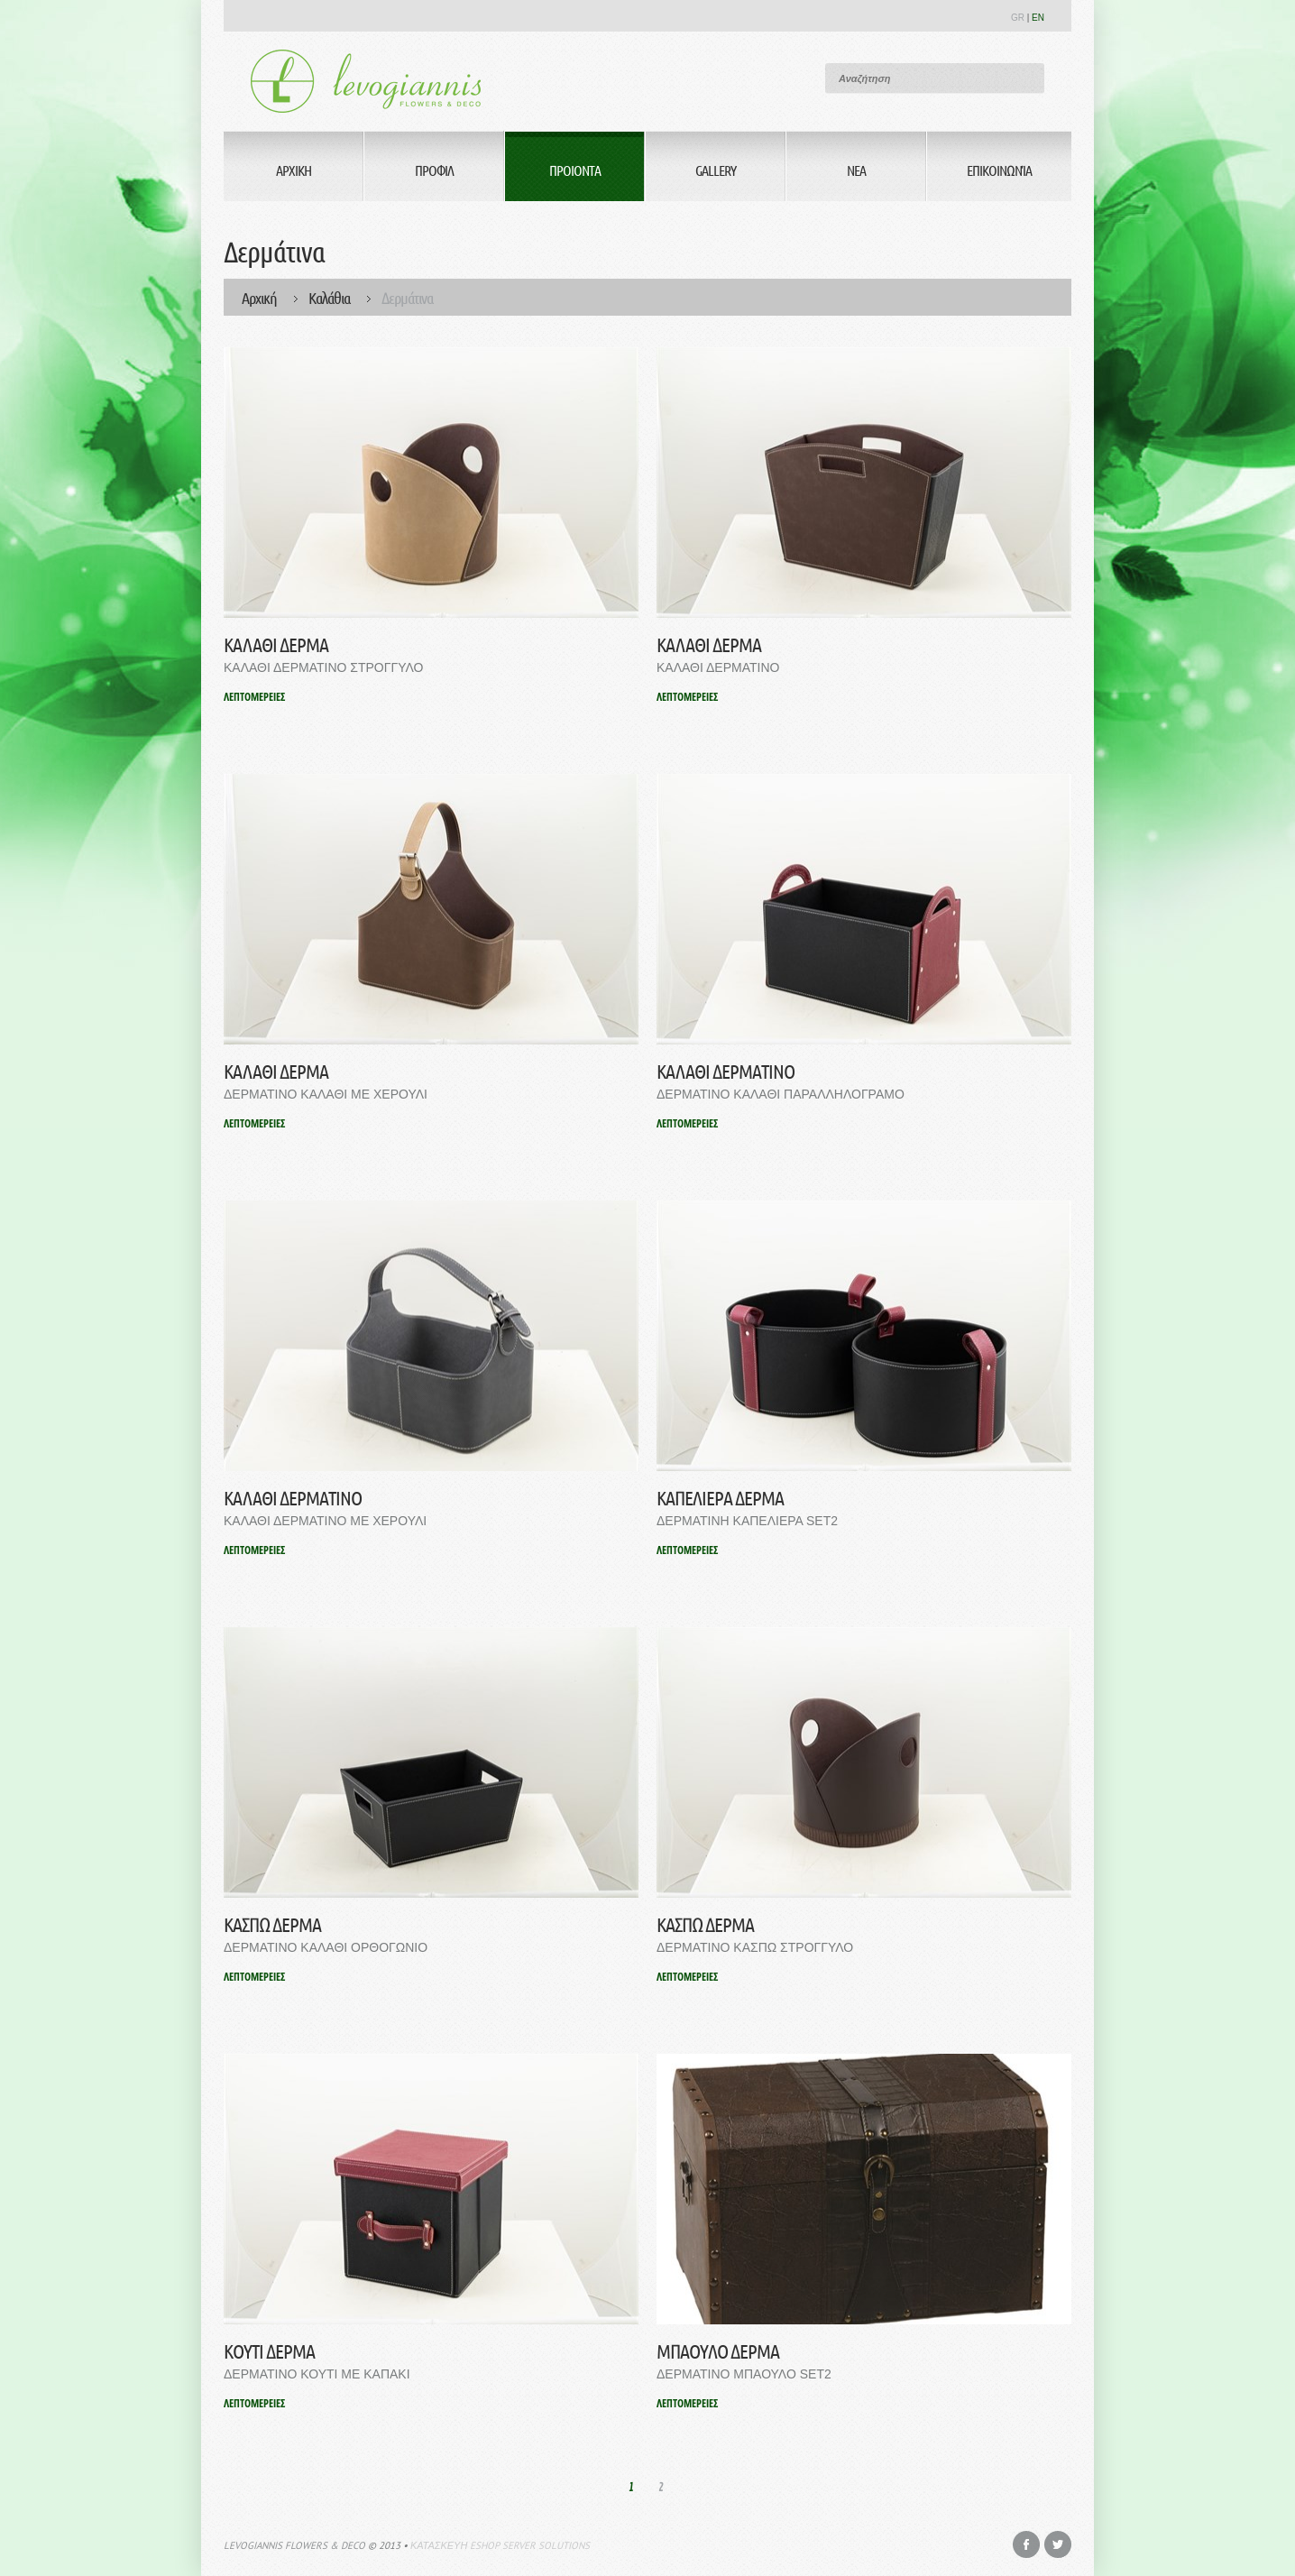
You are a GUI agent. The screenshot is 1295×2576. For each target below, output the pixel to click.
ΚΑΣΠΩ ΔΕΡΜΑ (272, 1924)
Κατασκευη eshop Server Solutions (500, 2545)
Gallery (715, 170)
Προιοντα (575, 170)
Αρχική (259, 298)
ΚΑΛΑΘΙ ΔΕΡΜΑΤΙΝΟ (725, 1071)
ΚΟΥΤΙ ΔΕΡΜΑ (269, 2351)
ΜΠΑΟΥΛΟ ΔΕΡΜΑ (718, 2351)
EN (1038, 18)
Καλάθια (329, 298)
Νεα (856, 170)
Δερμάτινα (407, 298)
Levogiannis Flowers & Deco (294, 2545)
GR (1017, 18)
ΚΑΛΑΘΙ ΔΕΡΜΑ (276, 644)
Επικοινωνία (999, 170)
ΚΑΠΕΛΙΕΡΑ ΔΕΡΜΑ (720, 1497)
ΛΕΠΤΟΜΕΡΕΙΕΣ (254, 696)
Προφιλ (434, 170)
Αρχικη (293, 170)
